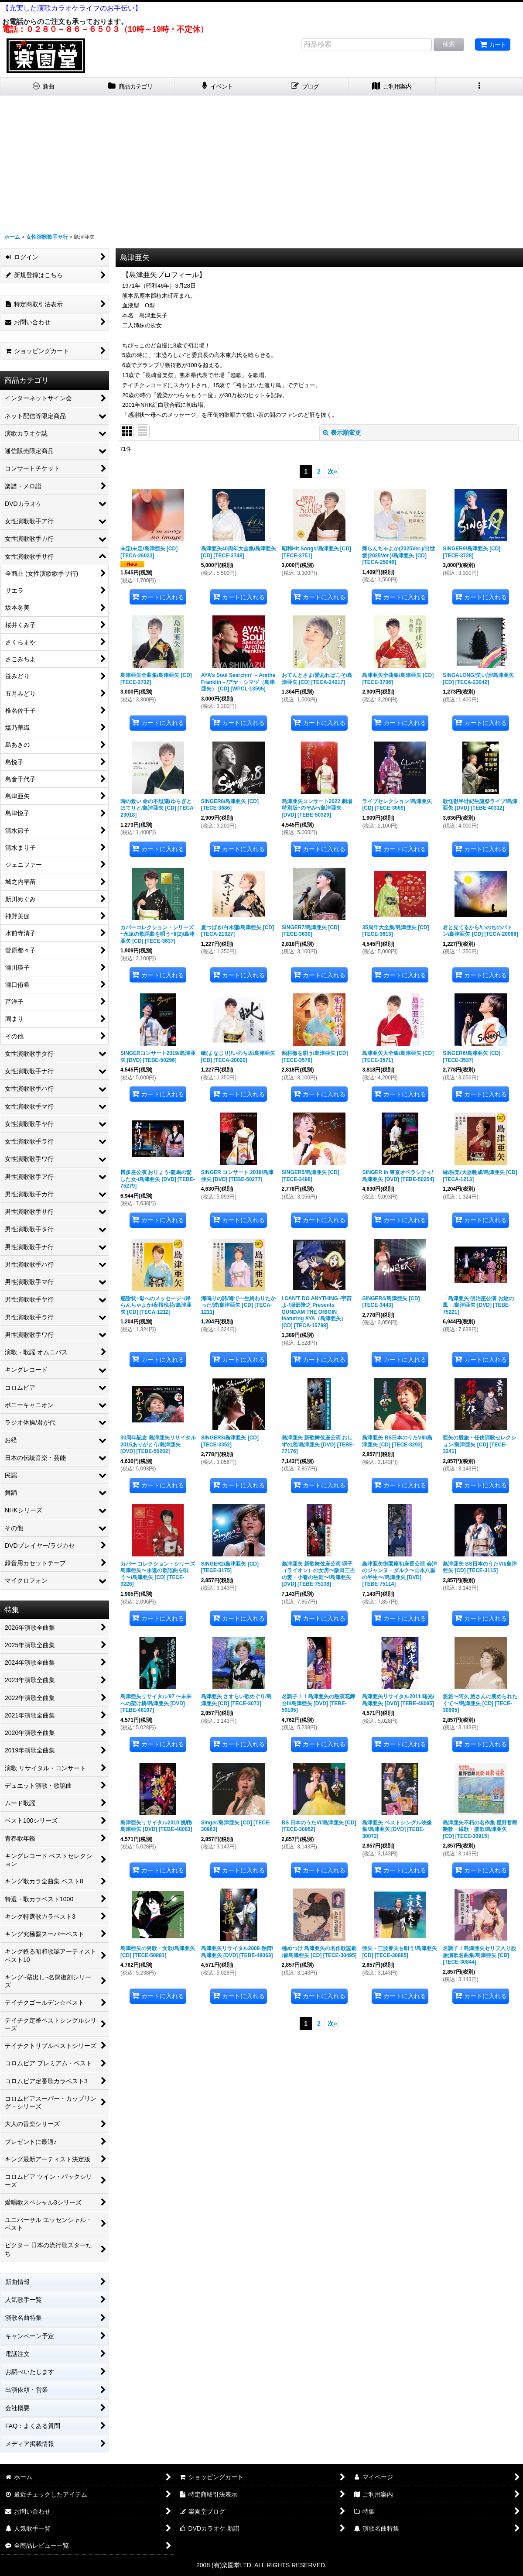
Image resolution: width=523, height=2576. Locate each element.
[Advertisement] (261, 161)
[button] (479, 87)
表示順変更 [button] (342, 432)
